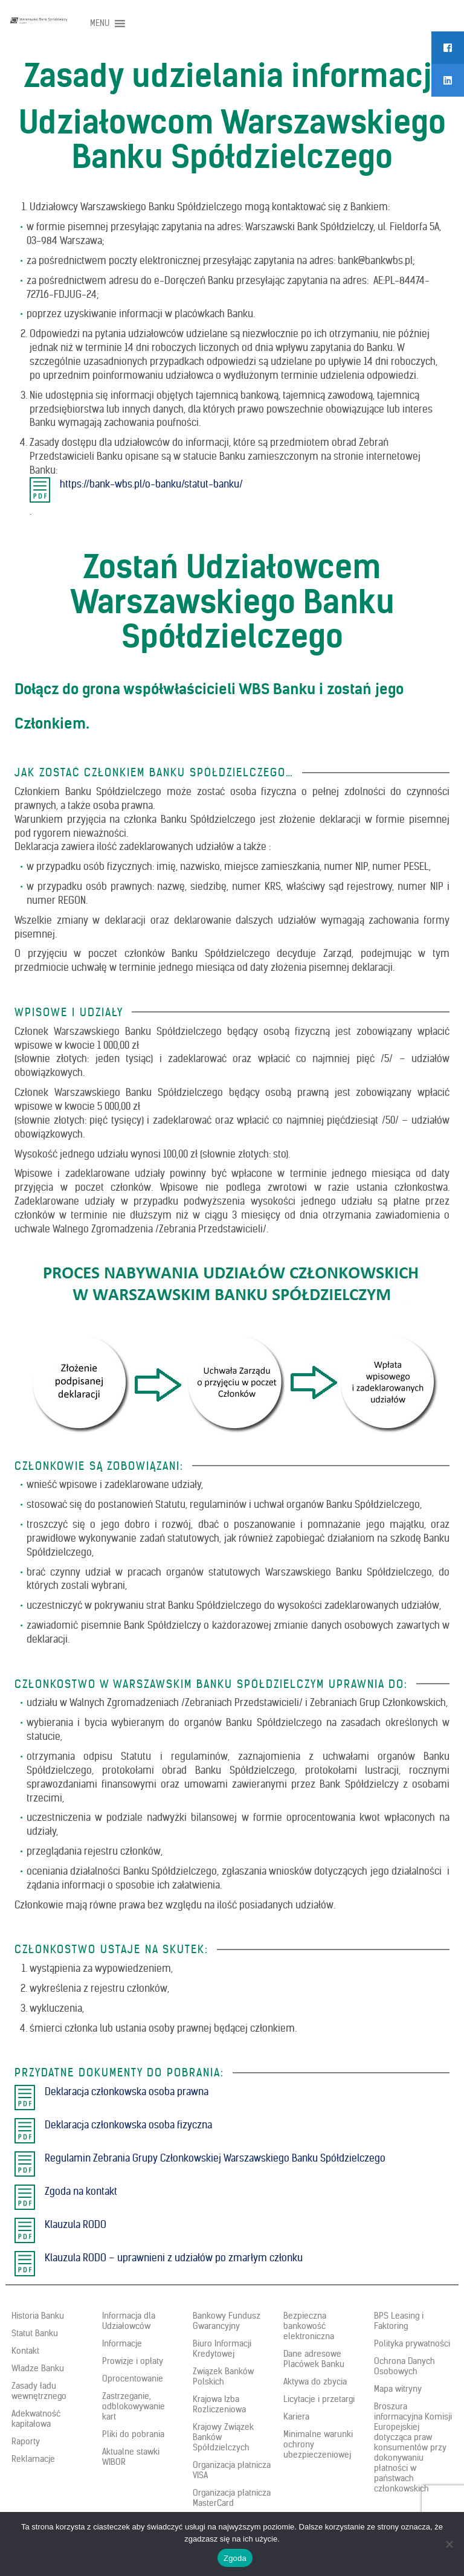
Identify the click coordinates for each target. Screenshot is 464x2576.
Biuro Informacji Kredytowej (222, 2348)
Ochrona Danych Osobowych (404, 2366)
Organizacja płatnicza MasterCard (232, 2497)
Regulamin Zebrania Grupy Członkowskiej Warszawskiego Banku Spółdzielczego (215, 2158)
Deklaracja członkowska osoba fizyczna (128, 2125)
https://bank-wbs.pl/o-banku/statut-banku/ (151, 484)
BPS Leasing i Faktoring (399, 2320)
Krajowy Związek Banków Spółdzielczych (223, 2437)
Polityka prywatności (412, 2343)
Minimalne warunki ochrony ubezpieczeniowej (318, 2444)
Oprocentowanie (132, 2378)
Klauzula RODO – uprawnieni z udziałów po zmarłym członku (174, 2258)
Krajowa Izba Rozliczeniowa (219, 2404)
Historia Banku (37, 2315)
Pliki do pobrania (133, 2434)
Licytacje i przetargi (319, 2399)
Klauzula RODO (75, 2224)
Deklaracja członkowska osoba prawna (126, 2091)
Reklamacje (33, 2458)
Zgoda (235, 2558)
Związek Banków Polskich (223, 2376)
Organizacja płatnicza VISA (232, 2470)
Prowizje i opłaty (132, 2360)
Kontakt (25, 2350)
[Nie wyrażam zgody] (449, 2544)
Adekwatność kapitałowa (35, 2418)
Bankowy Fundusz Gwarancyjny (226, 2320)
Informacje (122, 2343)
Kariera (296, 2416)
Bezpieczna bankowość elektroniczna (308, 2326)
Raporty (25, 2441)
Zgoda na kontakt (81, 2191)
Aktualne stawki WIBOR (131, 2456)
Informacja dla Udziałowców (128, 2320)
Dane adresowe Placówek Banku (313, 2358)
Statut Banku (34, 2333)
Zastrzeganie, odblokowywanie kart (133, 2406)
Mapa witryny (398, 2388)
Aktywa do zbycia (315, 2381)
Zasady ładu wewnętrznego (38, 2390)
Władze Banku (37, 2368)
